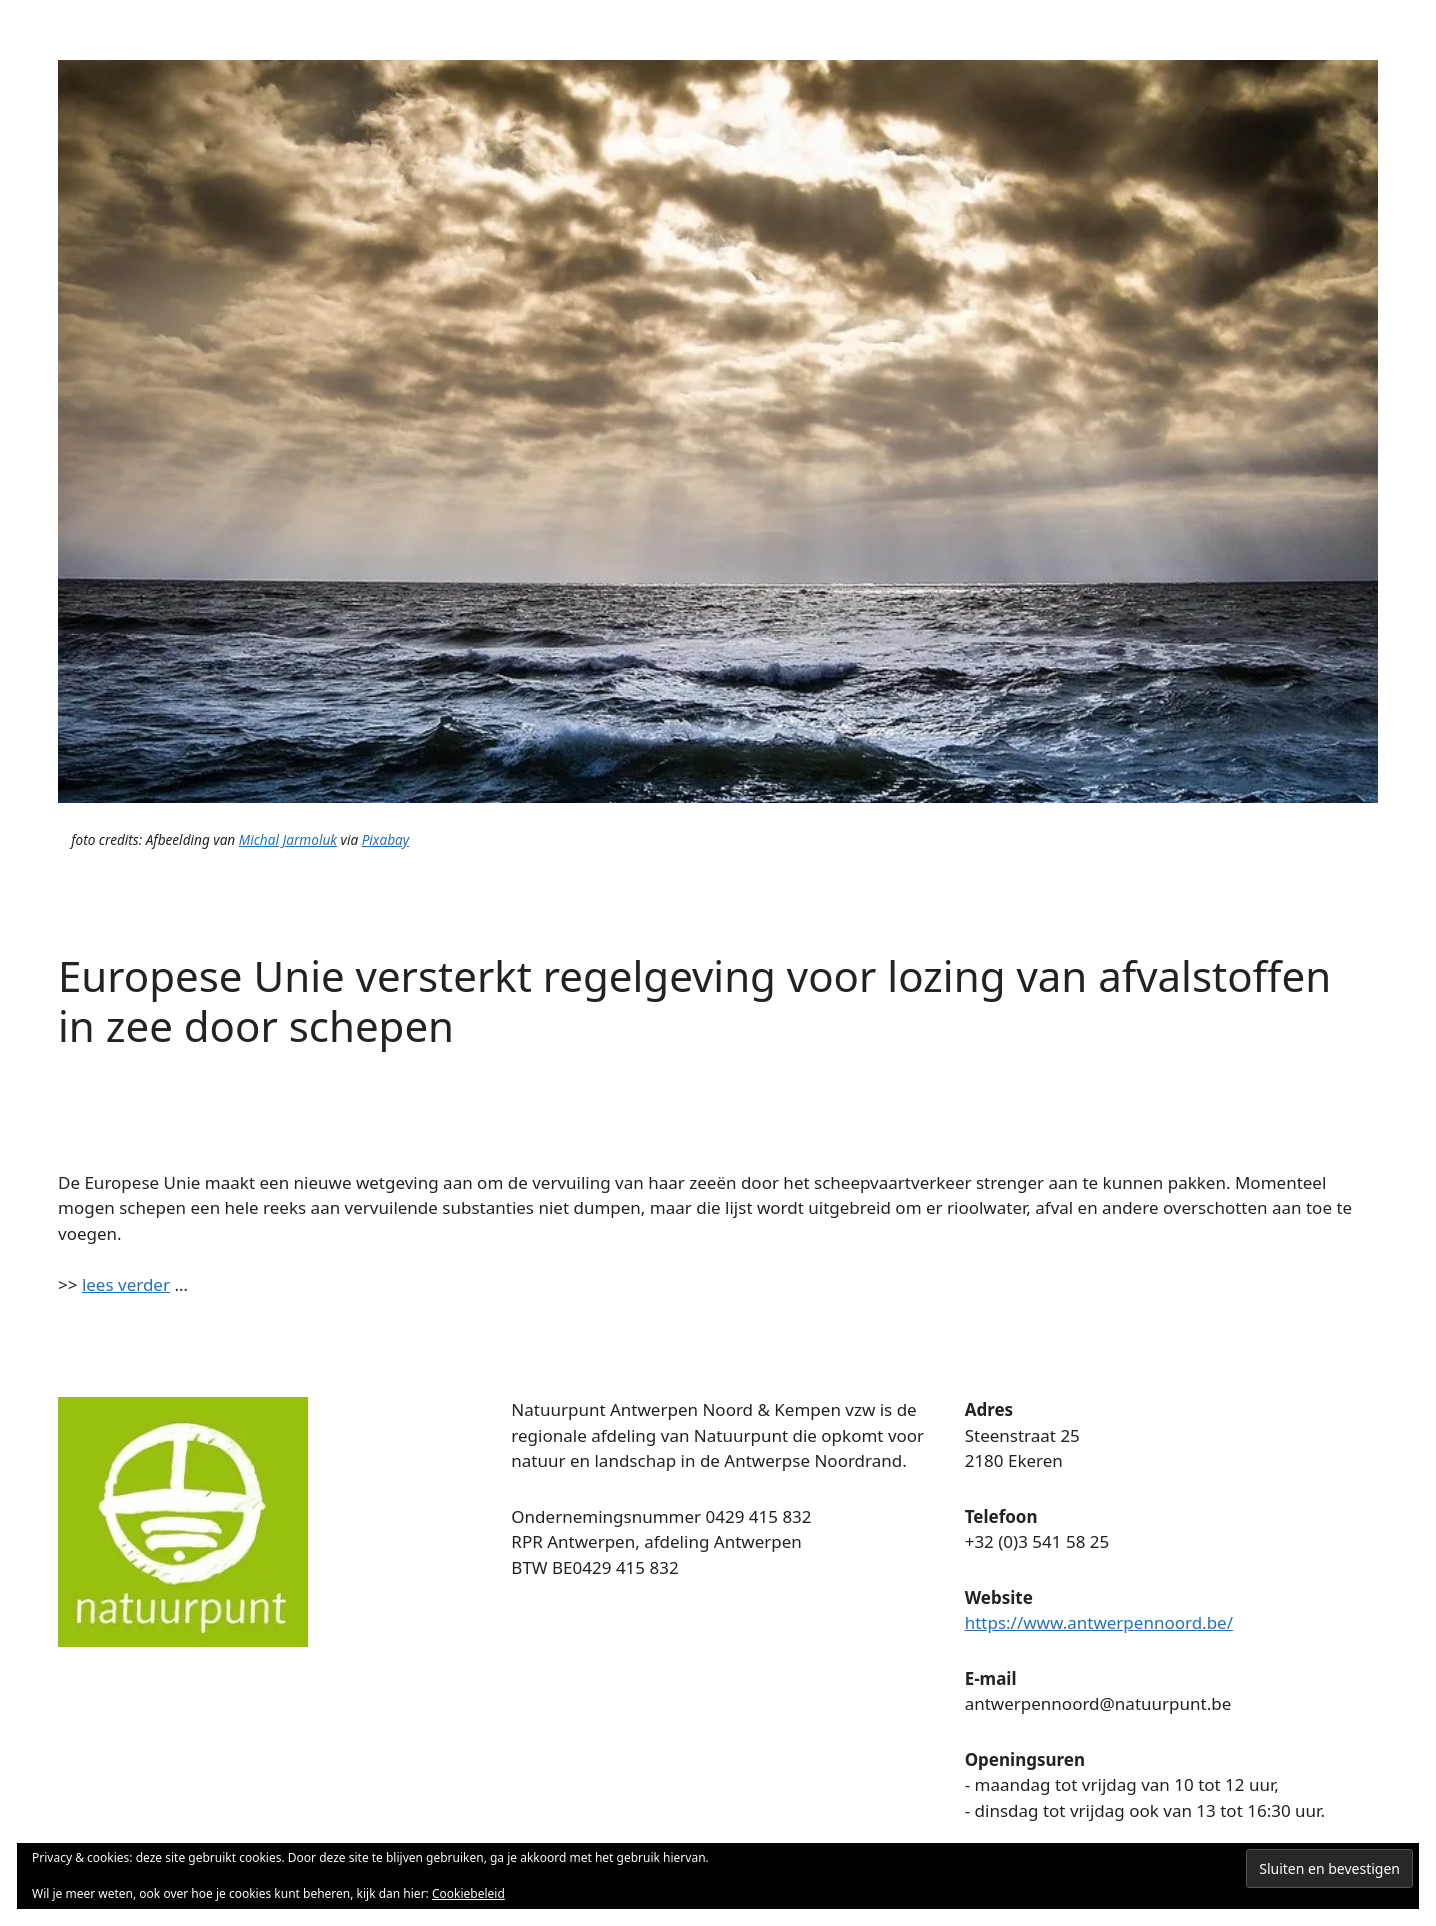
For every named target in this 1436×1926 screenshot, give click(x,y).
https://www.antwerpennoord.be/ (1099, 1622)
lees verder (126, 1284)
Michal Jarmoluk (288, 839)
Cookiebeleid (468, 1893)
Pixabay (385, 839)
